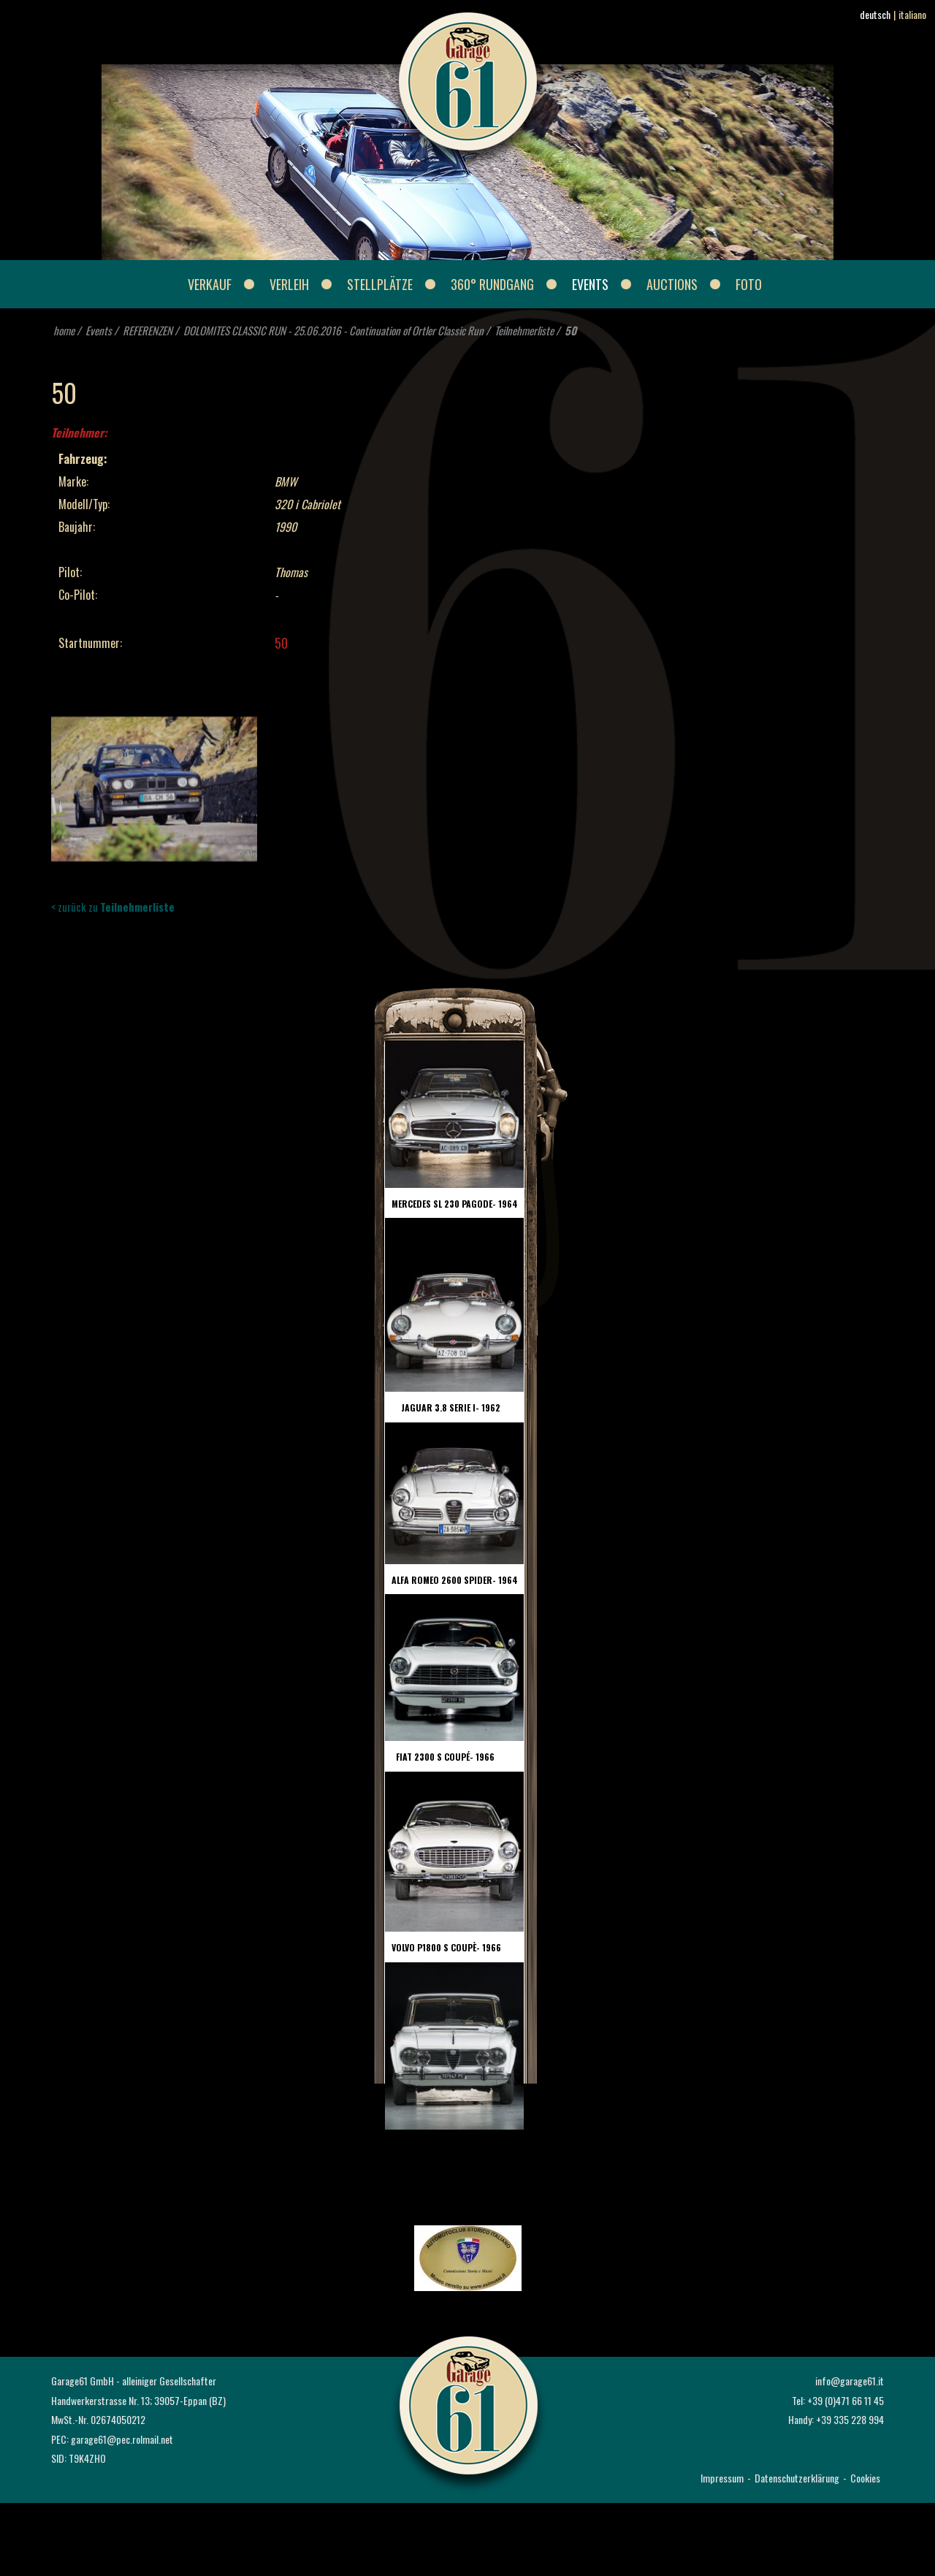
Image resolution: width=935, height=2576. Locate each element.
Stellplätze (380, 284)
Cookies (865, 2477)
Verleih (289, 284)
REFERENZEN (147, 330)
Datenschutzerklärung (797, 2477)
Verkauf (210, 284)
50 (570, 330)
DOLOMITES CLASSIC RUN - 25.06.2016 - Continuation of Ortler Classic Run (333, 330)
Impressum (722, 2477)
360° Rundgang (492, 284)
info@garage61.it (849, 2380)
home (64, 330)
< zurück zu (113, 907)
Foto (749, 284)
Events (590, 284)
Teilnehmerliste (524, 330)
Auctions (672, 284)
